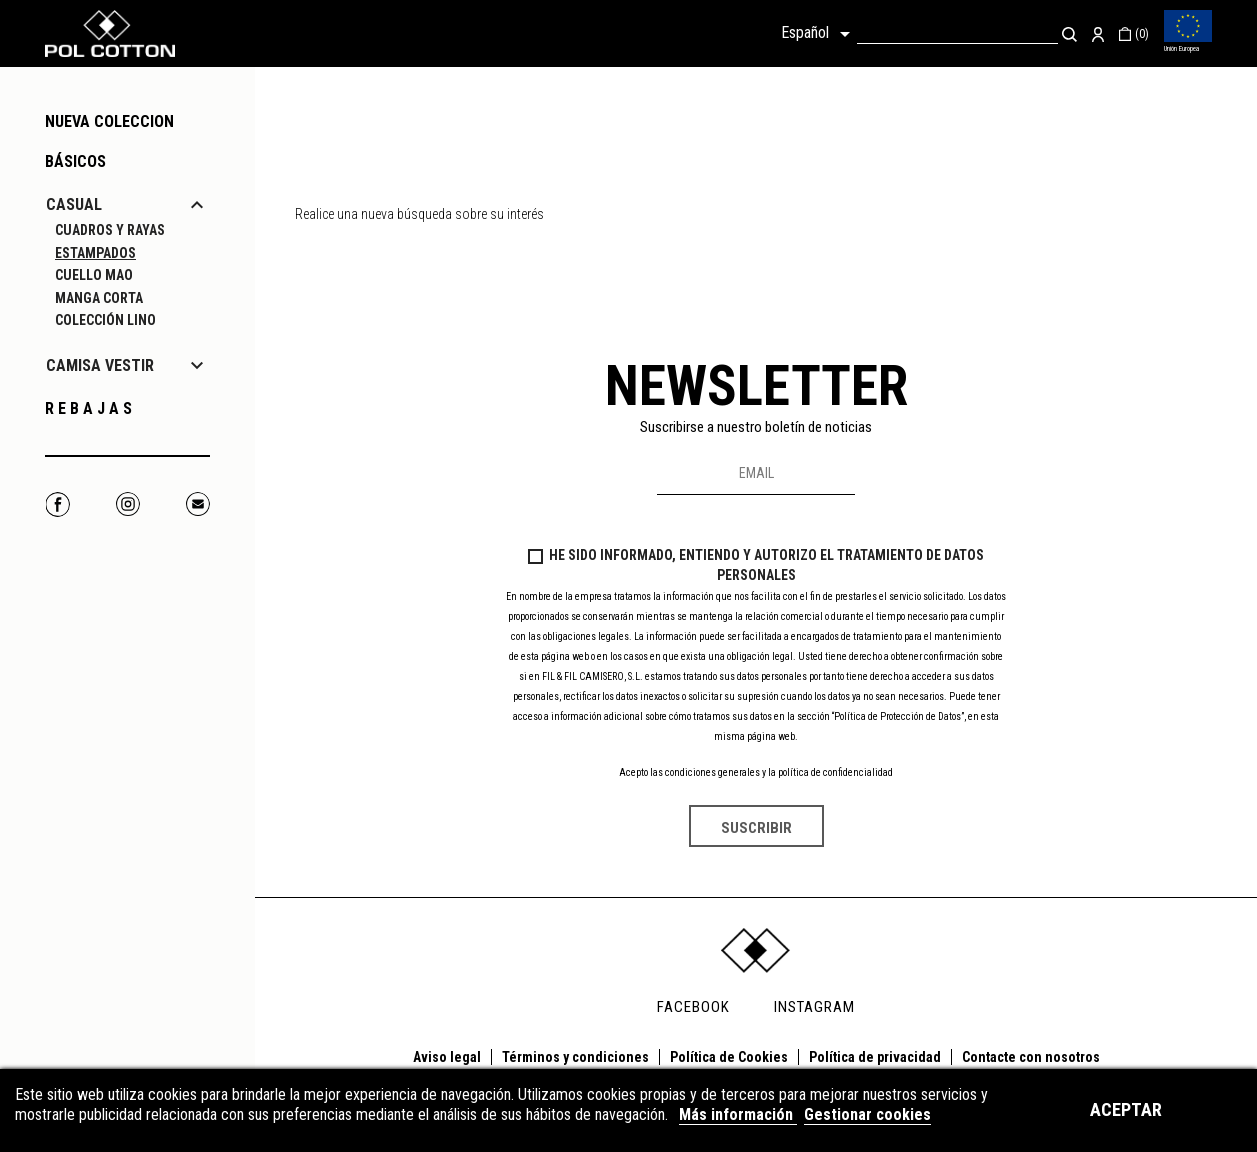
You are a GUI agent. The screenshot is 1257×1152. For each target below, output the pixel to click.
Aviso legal (447, 1057)
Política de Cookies (729, 1057)
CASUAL (74, 204)
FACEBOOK (693, 1007)
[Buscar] (957, 33)
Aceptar (1126, 1109)
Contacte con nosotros (1031, 1057)
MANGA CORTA (99, 298)
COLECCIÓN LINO (105, 320)
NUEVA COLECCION (109, 121)
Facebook (57, 504)
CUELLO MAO (94, 275)
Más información (738, 1114)
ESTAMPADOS (95, 253)
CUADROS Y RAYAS (110, 230)
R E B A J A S (88, 408)
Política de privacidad (875, 1057)
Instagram (127, 504)
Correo (197, 504)
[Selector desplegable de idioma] (819, 34)
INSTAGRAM (814, 1007)
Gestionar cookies (867, 1114)
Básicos (75, 161)
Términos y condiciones (575, 1057)
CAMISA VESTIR (100, 365)
